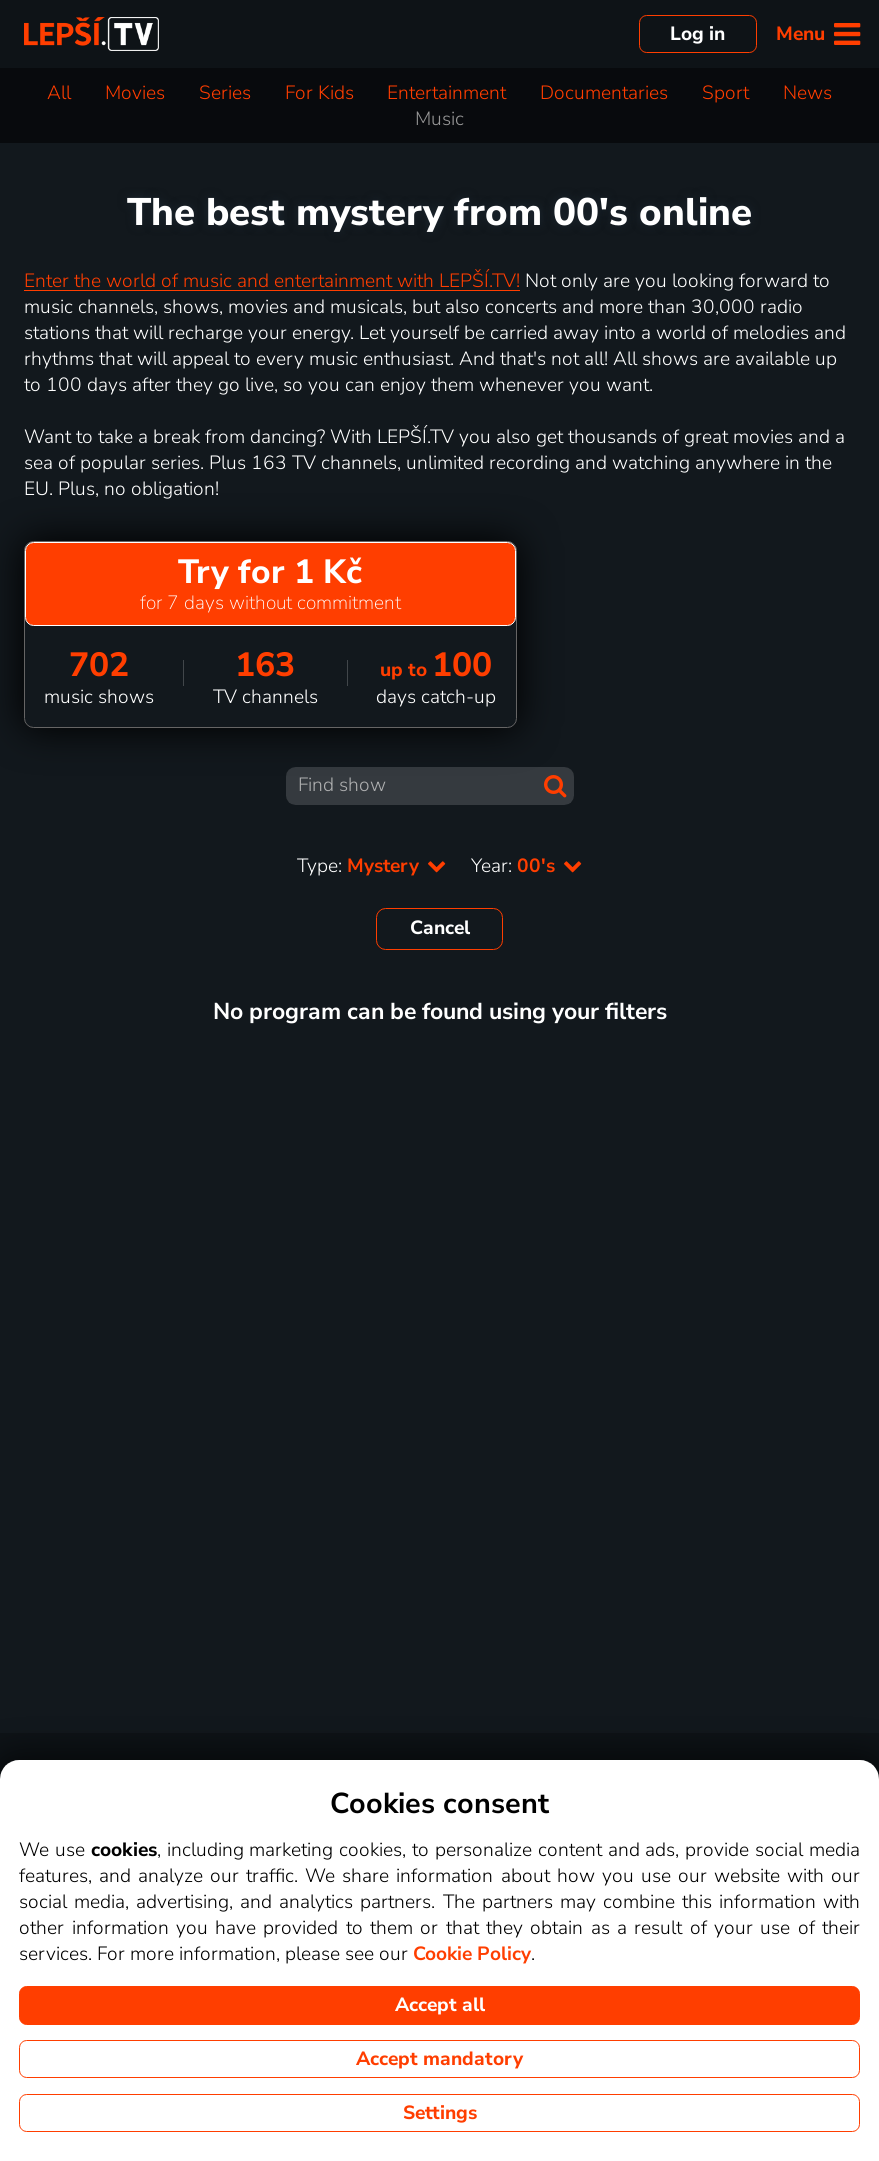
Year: (527, 866)
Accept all (440, 2005)
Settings (440, 2113)
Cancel (440, 928)
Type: (372, 866)
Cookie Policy (472, 1954)
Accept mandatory (439, 2059)
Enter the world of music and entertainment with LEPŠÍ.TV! (272, 281)
